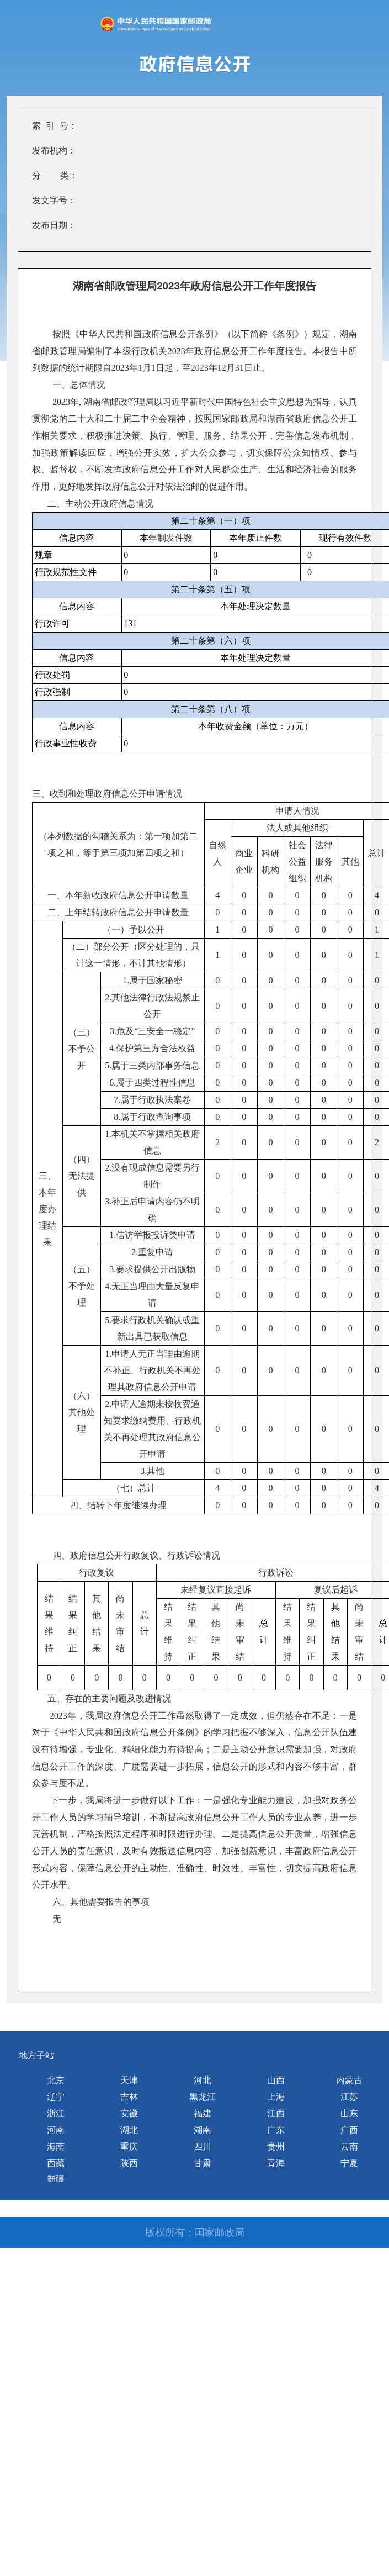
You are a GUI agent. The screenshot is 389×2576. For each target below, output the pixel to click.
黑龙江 (202, 2096)
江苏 (349, 2096)
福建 (202, 2113)
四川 (202, 2146)
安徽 (129, 2113)
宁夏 (349, 2163)
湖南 (202, 2130)
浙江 (56, 2113)
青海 (276, 2163)
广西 (349, 2130)
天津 (129, 2080)
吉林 (129, 2096)
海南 (56, 2146)
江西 (276, 2113)
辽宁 (56, 2096)
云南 (349, 2146)
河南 (56, 2130)
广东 (276, 2130)
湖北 (129, 2130)
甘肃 (202, 2163)
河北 (202, 2080)
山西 (276, 2080)
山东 (349, 2113)
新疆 (56, 2179)
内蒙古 (349, 2080)
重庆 (129, 2146)
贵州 (276, 2146)
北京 (56, 2080)
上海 (276, 2096)
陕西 (129, 2163)
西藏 (56, 2163)
